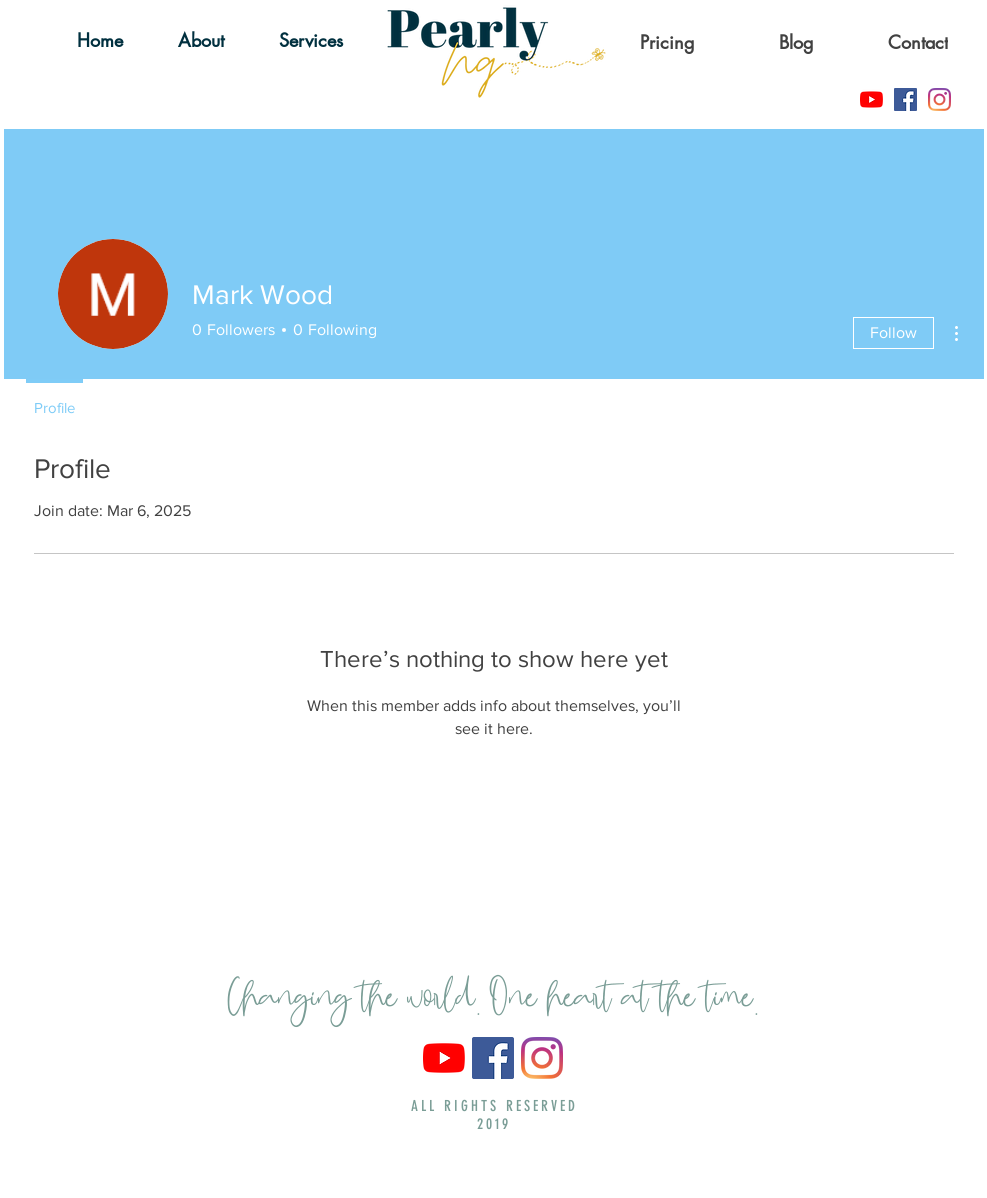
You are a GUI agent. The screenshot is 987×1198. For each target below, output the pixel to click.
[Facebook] (905, 99)
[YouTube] (871, 99)
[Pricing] (669, 42)
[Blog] (798, 42)
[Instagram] (939, 99)
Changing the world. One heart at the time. (493, 991)
